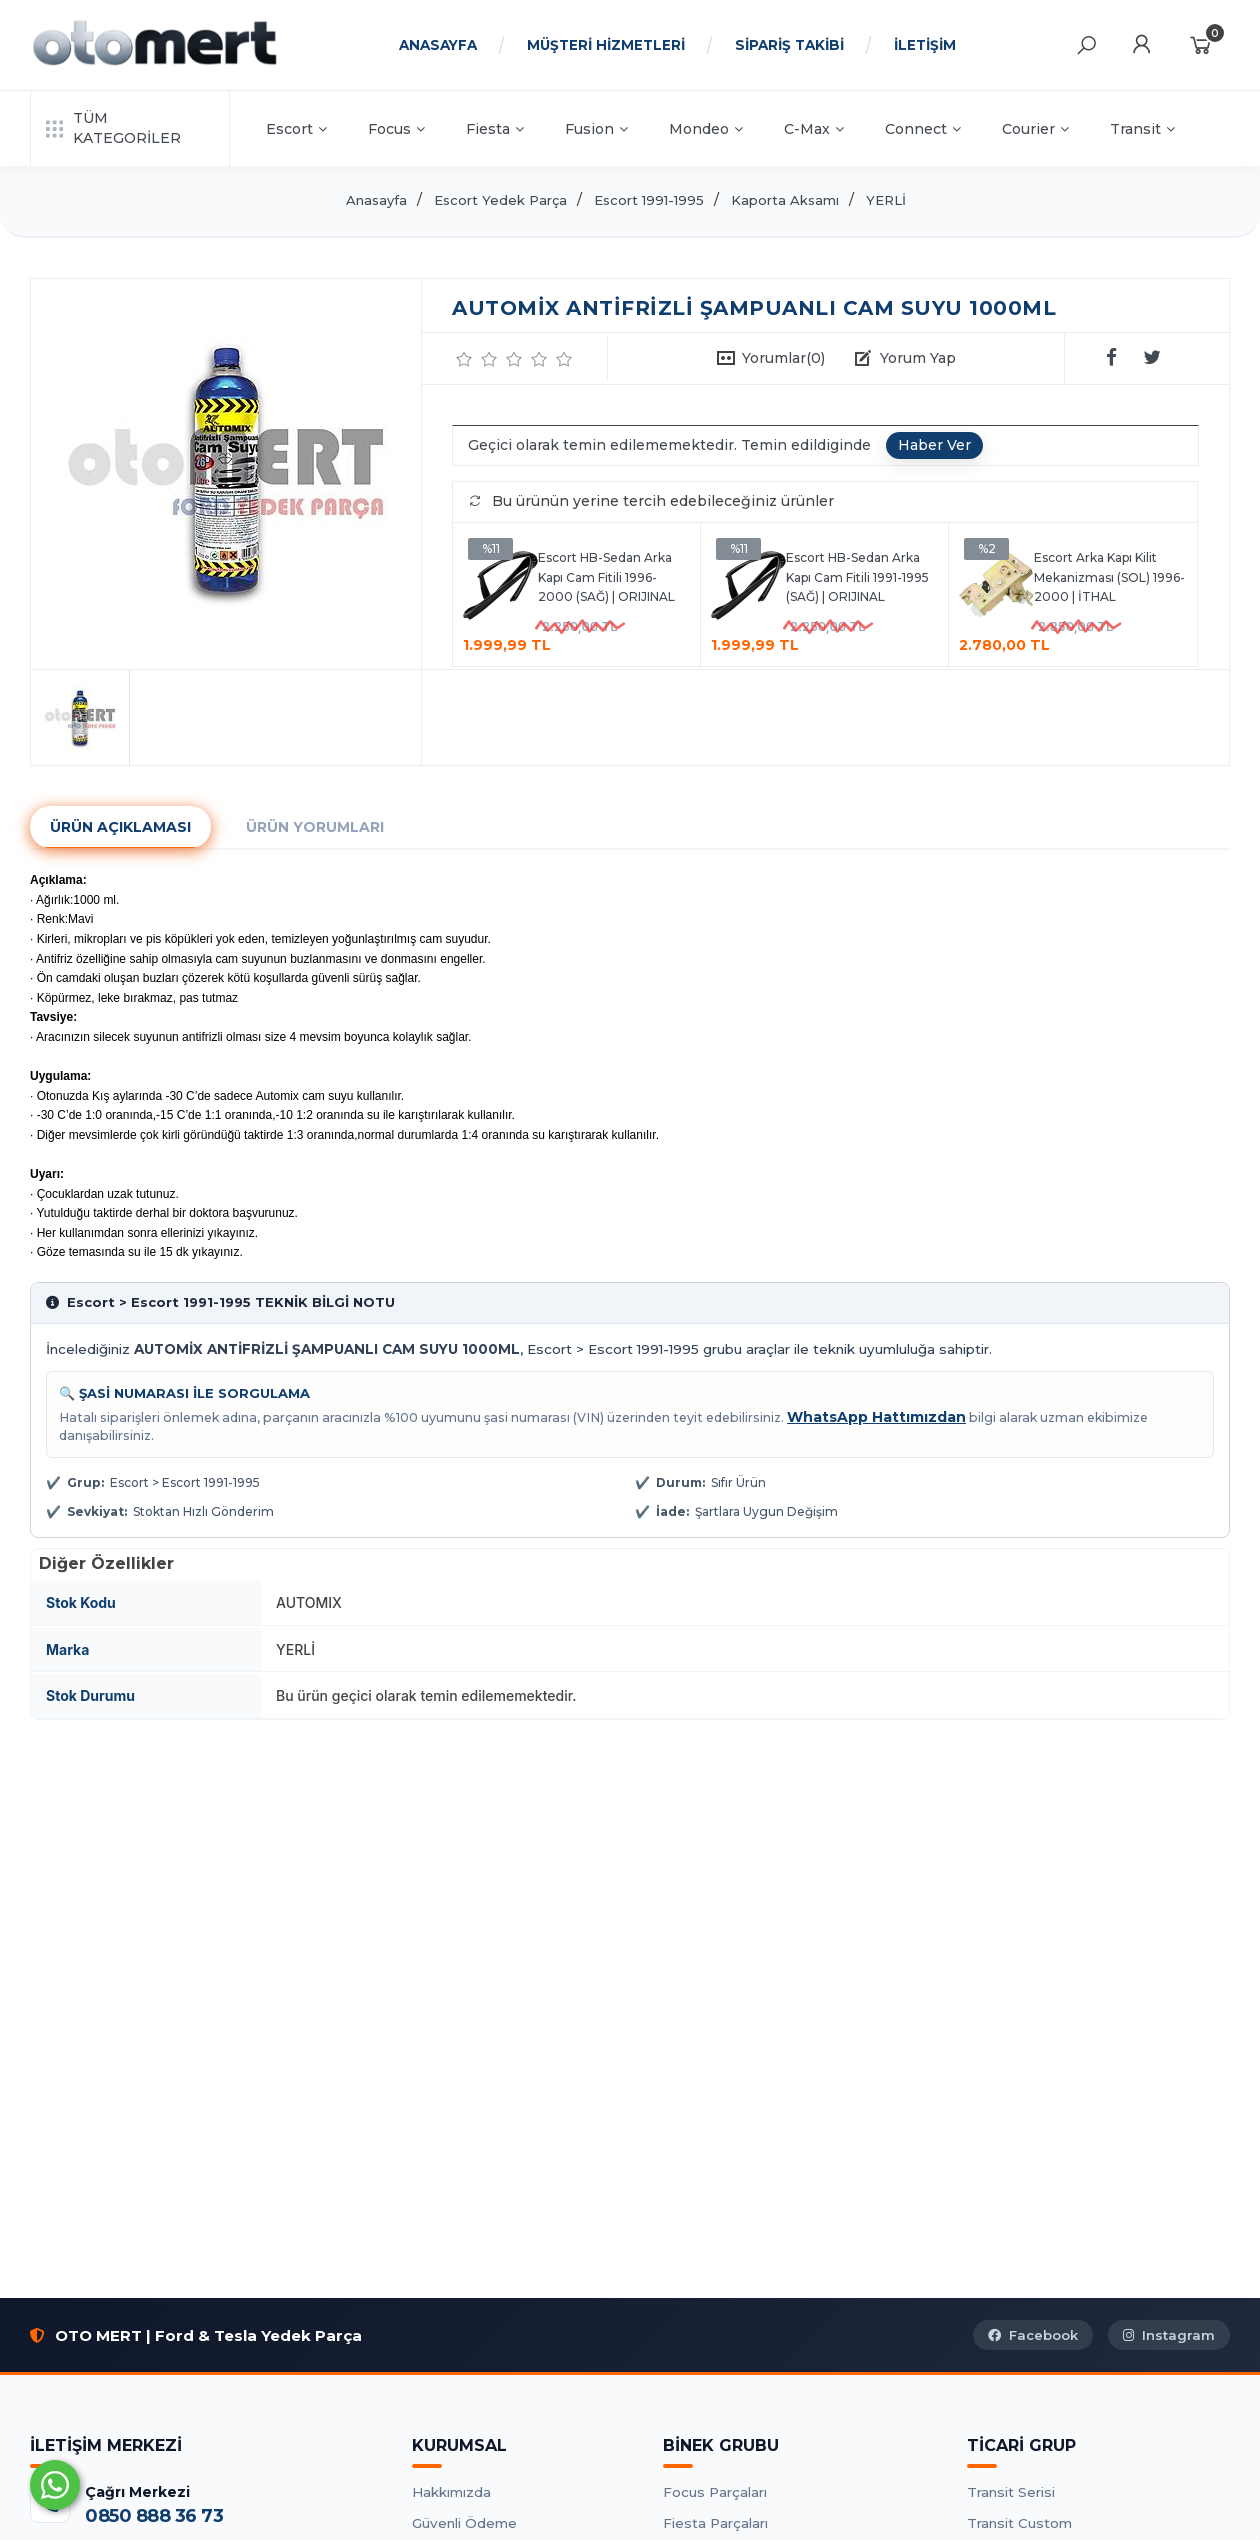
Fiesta (495, 129)
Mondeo (706, 129)
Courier (1035, 129)
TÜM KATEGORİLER (113, 128)
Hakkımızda (451, 2492)
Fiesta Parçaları (715, 2523)
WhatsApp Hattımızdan (876, 1417)
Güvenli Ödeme (464, 2523)
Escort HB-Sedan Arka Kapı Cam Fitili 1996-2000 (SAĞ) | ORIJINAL (606, 577)
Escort (296, 129)
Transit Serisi (1011, 2492)
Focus (396, 129)
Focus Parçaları (715, 2492)
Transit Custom (1019, 2523)
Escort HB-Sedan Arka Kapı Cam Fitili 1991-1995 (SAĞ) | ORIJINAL (857, 577)
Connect (923, 129)
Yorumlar (783, 358)
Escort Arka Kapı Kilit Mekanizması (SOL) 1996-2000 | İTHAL (1109, 577)
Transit (1142, 129)
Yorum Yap (918, 358)
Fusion (596, 129)
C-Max (814, 129)
